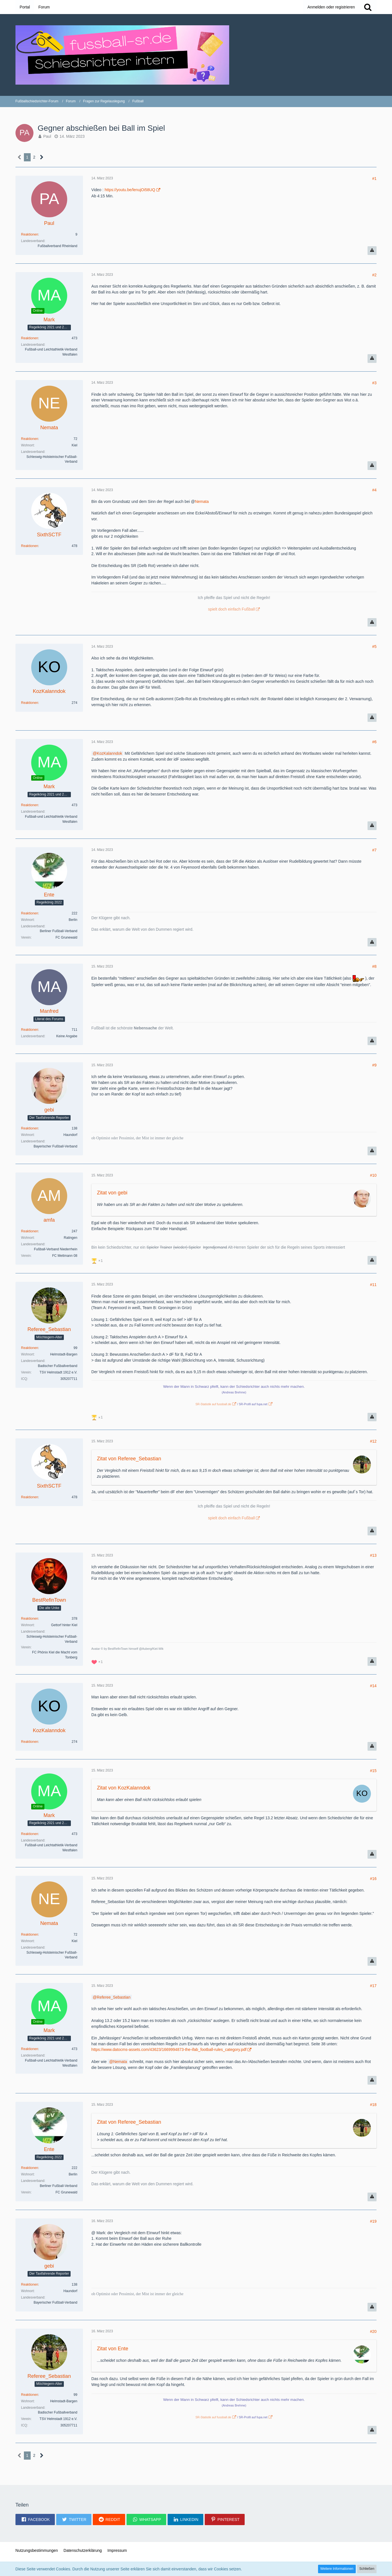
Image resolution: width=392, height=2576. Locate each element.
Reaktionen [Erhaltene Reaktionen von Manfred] (29, 1030)
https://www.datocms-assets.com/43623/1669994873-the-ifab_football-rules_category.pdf (169, 2049)
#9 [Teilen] (374, 1065)
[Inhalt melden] (372, 250)
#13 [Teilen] (373, 1555)
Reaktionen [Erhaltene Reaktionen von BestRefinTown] (29, 1619)
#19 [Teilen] (373, 2221)
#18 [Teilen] (373, 2104)
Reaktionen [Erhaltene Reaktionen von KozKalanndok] (29, 703)
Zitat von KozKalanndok (123, 1788)
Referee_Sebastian (113, 1997)
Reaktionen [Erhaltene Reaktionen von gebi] (29, 1128)
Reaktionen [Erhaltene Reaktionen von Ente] (29, 913)
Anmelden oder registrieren (331, 7)
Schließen (366, 2569)
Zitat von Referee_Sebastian (129, 1458)
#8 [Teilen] (374, 966)
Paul (47, 136)
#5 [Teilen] (374, 646)
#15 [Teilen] (373, 1770)
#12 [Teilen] (373, 1441)
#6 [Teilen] (374, 742)
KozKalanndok (109, 753)
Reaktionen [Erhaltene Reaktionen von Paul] (29, 234)
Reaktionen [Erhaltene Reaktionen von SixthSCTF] (29, 546)
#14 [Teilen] (373, 1686)
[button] (35, 2519)
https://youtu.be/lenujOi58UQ (130, 189)
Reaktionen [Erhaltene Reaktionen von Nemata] (29, 439)
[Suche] (368, 7)
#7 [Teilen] (374, 850)
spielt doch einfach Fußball (231, 609)
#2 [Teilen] (374, 275)
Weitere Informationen (336, 2569)
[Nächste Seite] (42, 157)
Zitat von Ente (112, 2348)
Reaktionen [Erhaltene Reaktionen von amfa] (29, 1231)
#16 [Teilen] (373, 1878)
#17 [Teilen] (373, 1985)
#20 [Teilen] (373, 2331)
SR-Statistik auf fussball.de (213, 1404)
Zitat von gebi (112, 1193)
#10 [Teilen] (373, 1175)
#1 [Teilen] (374, 178)
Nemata (202, 501)
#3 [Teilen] (374, 383)
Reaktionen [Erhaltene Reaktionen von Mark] (29, 338)
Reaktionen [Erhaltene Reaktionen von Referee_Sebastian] (29, 1348)
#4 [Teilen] (374, 490)
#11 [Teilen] (373, 1284)
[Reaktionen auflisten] (97, 1260)
